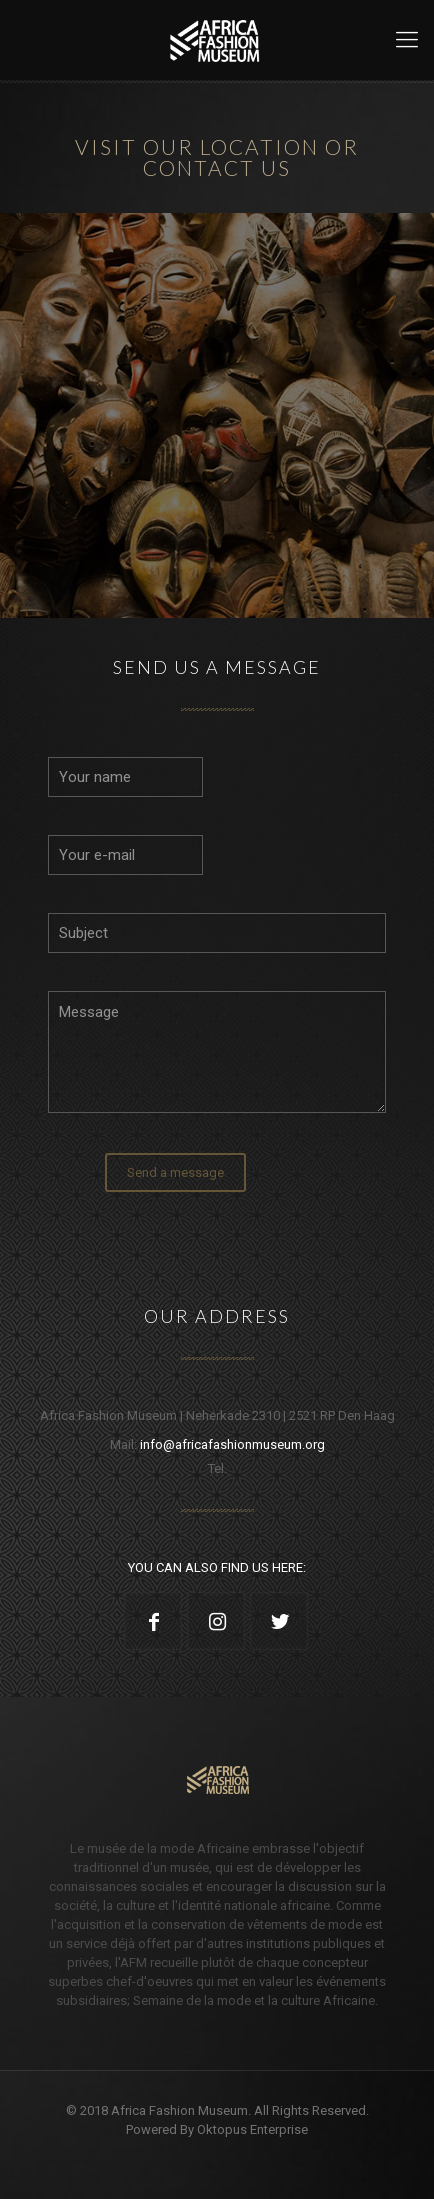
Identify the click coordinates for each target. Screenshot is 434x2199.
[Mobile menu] (407, 40)
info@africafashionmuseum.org (232, 1444)
